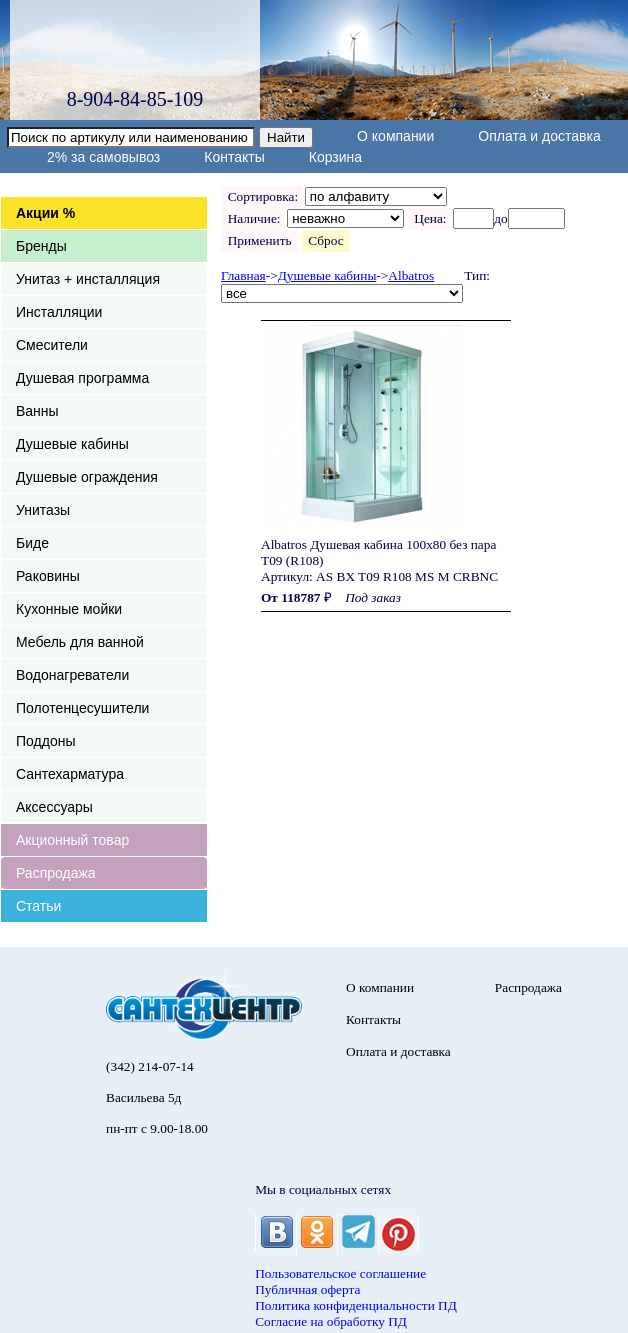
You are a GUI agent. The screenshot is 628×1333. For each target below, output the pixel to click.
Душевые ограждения (87, 477)
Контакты (234, 157)
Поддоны (45, 741)
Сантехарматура (70, 774)
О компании (395, 136)
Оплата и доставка (539, 136)
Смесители (52, 345)
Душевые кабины (72, 444)
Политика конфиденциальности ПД (356, 1305)
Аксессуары (54, 807)
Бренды (41, 246)
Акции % (45, 213)
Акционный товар (72, 840)
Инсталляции (59, 312)
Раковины (48, 576)
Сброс (326, 240)
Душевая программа (82, 378)
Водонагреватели (72, 675)
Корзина (335, 157)
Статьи (38, 906)
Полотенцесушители (82, 708)
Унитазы (43, 510)
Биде (32, 543)
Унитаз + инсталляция (88, 279)
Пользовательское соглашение (340, 1273)
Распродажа (56, 873)
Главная (243, 275)
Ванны (37, 411)
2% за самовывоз (103, 157)
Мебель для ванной (80, 642)
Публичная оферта (307, 1289)
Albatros (411, 275)
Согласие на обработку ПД (331, 1321)
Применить (259, 240)
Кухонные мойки (69, 609)
